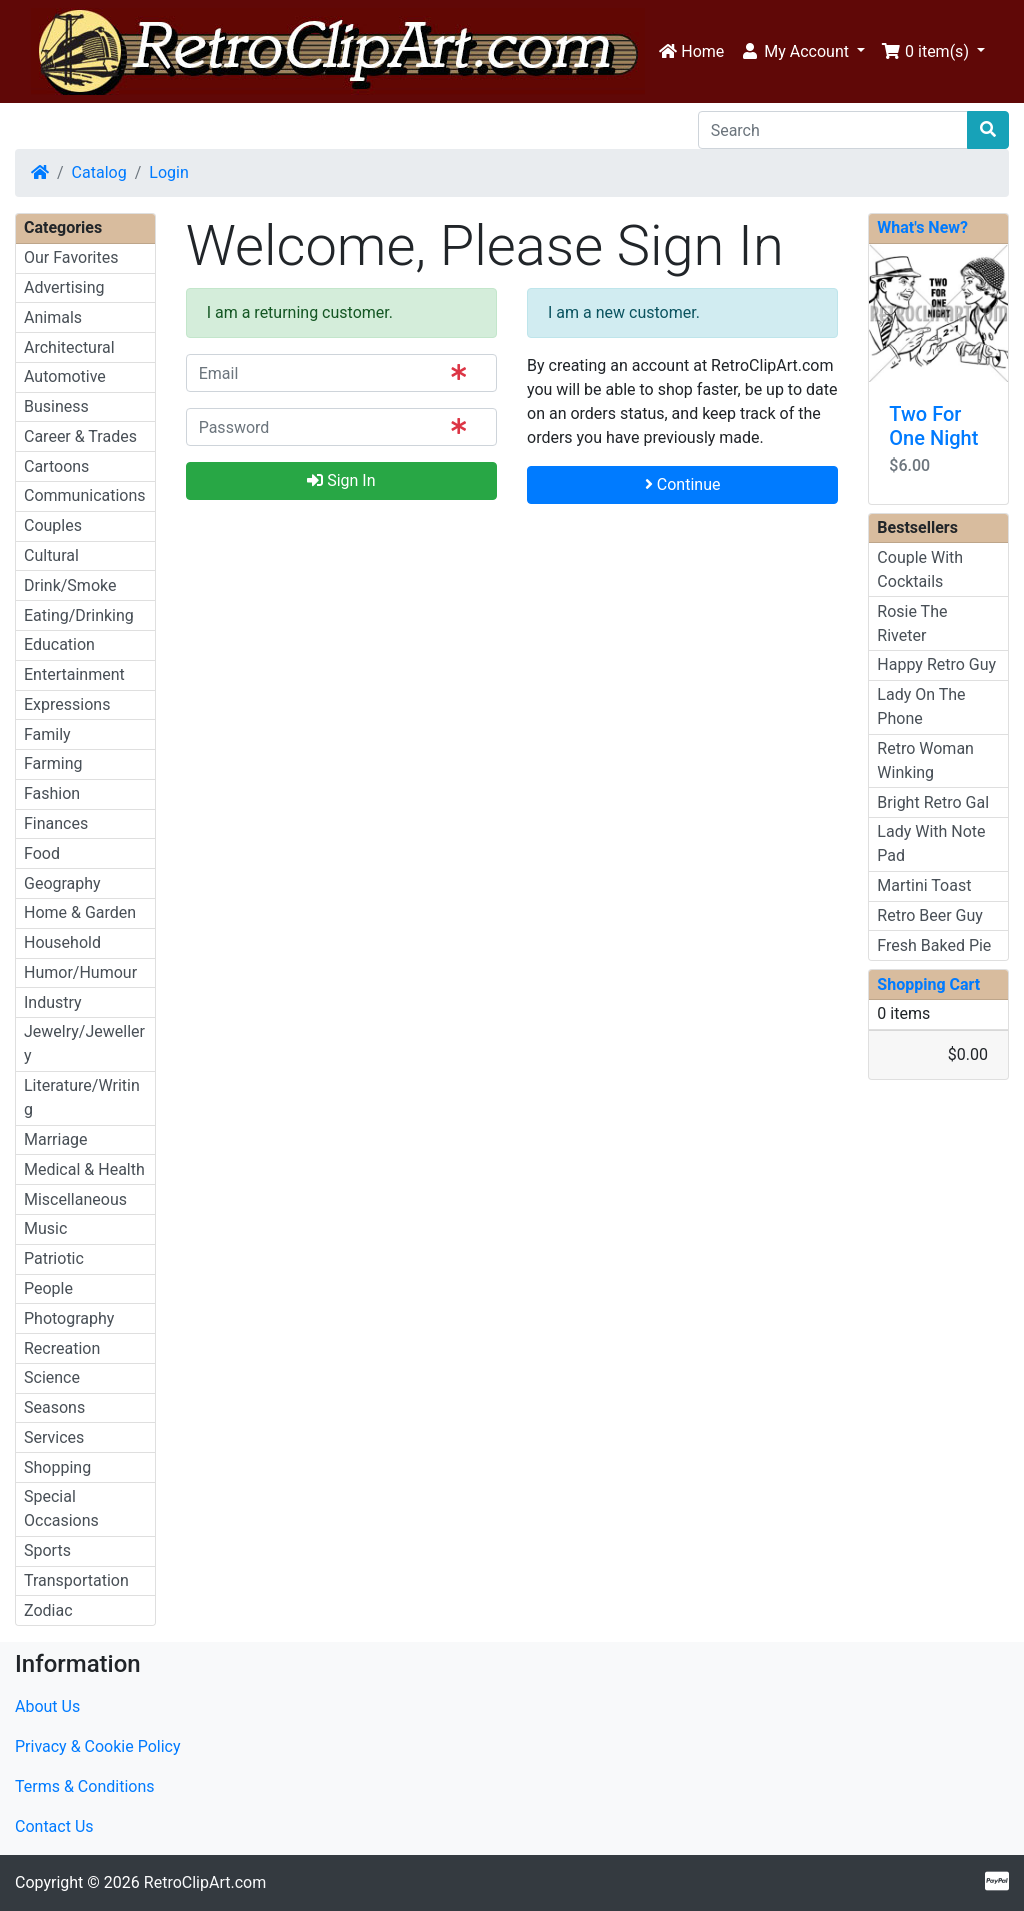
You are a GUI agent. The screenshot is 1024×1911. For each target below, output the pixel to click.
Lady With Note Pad (931, 843)
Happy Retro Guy (936, 664)
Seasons (54, 1407)
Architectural (69, 347)
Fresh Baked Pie (934, 945)
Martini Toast (924, 885)
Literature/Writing (82, 1097)
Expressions (67, 704)
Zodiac (48, 1610)
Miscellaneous (75, 1199)
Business (56, 406)
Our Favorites (71, 257)
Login (168, 172)
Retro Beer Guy (930, 915)
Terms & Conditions (85, 1786)
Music (45, 1228)
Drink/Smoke (70, 585)
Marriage (56, 1139)
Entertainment (74, 674)
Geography (62, 883)
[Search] (833, 130)
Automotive (65, 376)
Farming (53, 763)
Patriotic (54, 1258)
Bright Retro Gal (933, 802)
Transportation (76, 1580)
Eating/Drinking (79, 615)
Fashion (52, 793)
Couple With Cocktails (920, 569)
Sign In (341, 480)
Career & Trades (80, 436)
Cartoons (56, 466)
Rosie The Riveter (912, 623)
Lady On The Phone (921, 706)
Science (52, 1377)
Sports (47, 1550)
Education (59, 644)
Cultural (51, 555)
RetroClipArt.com (205, 1882)
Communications (85, 495)
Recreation (62, 1348)
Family (47, 734)
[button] (802, 52)
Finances (56, 823)
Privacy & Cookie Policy (98, 1746)
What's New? (922, 227)
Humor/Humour (80, 972)
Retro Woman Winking (925, 760)
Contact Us (54, 1826)
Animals (53, 317)
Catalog (99, 172)
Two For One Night (933, 426)
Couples (53, 525)
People (48, 1288)
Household (62, 942)
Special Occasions (61, 1508)
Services (54, 1437)
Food (42, 853)
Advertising (64, 287)
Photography (69, 1318)
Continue (683, 484)
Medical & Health (84, 1169)
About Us (47, 1706)
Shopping (57, 1467)
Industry (53, 1002)
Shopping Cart (928, 984)
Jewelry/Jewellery (84, 1043)
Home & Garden (80, 912)
